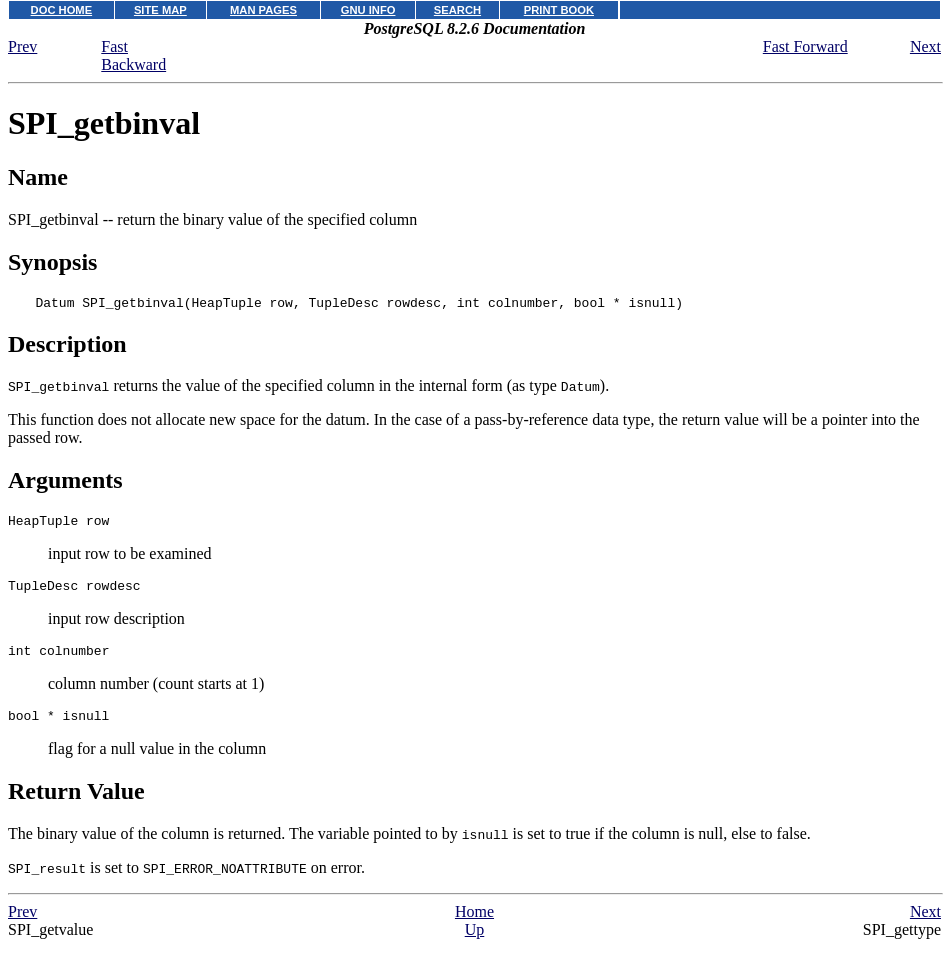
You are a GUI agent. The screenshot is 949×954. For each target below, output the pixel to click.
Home (474, 926)
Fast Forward (805, 46)
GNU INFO (368, 10)
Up (475, 944)
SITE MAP (160, 10)
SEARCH (457, 10)
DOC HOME (62, 10)
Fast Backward (133, 55)
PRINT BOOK (559, 10)
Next (925, 46)
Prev (22, 46)
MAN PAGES (263, 10)
